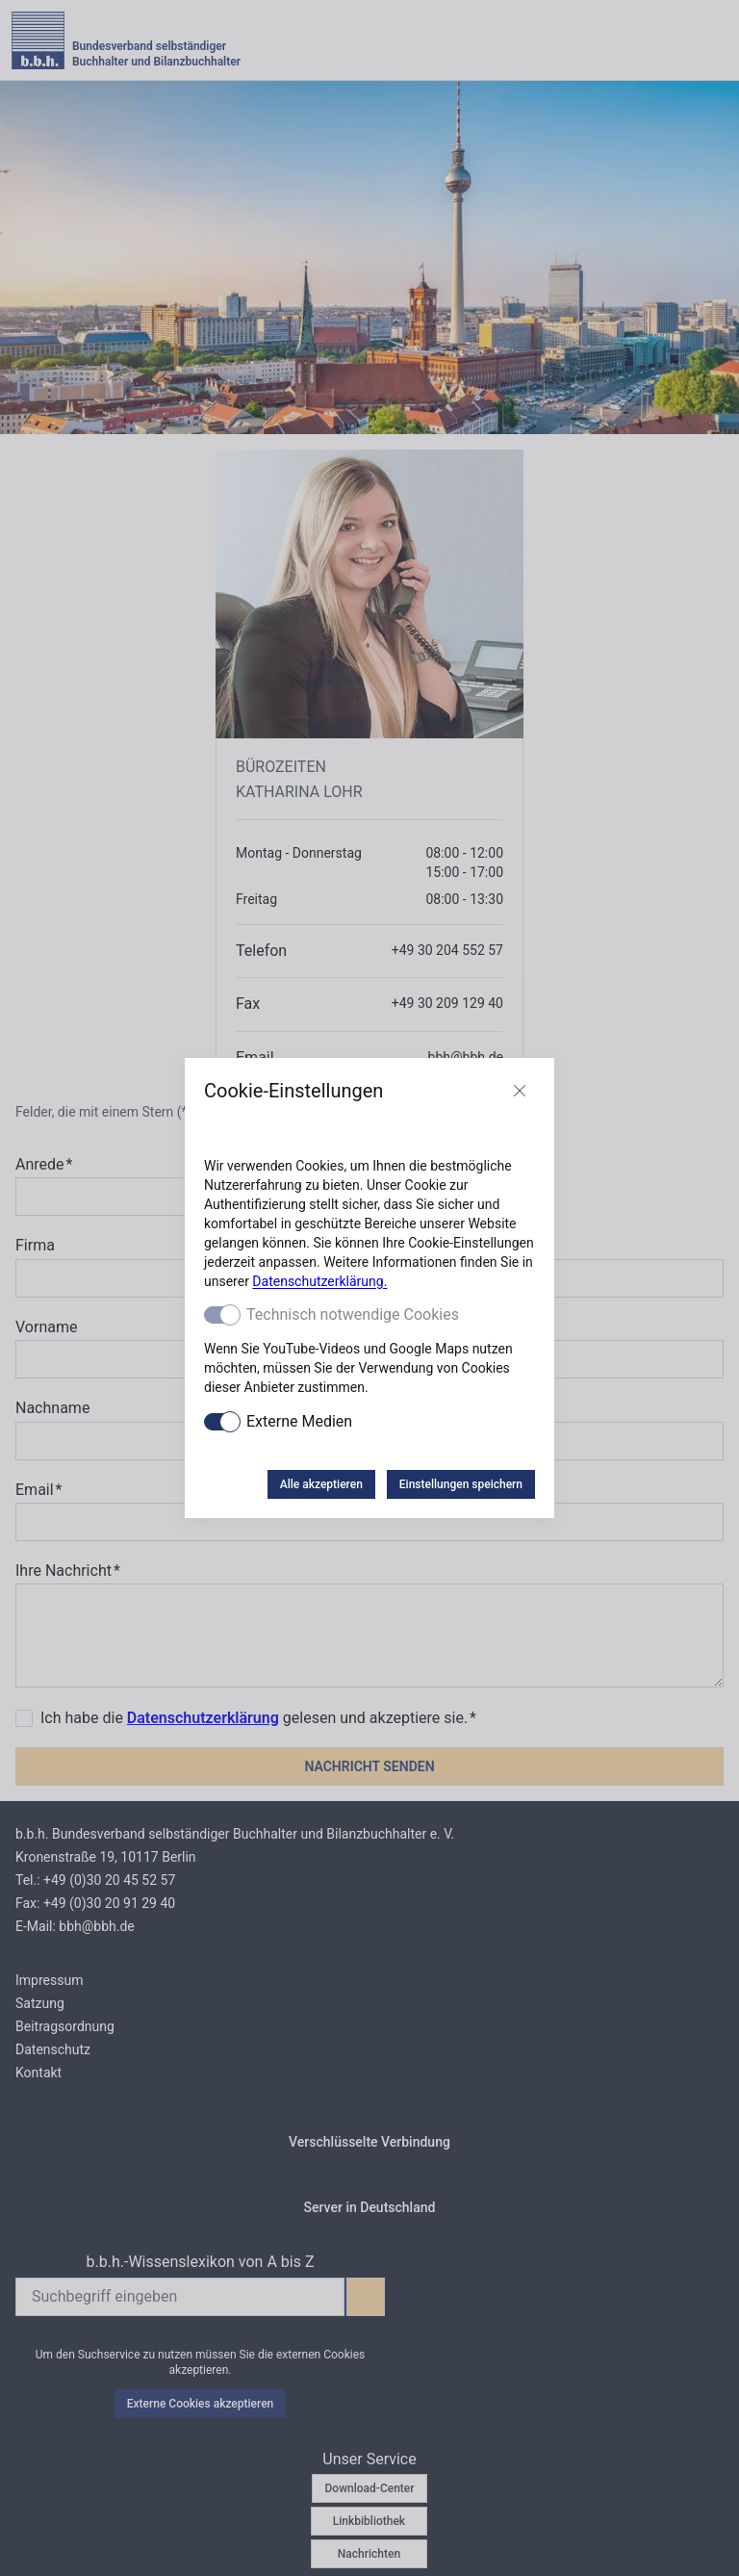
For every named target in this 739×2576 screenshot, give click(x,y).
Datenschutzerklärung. (319, 1281)
